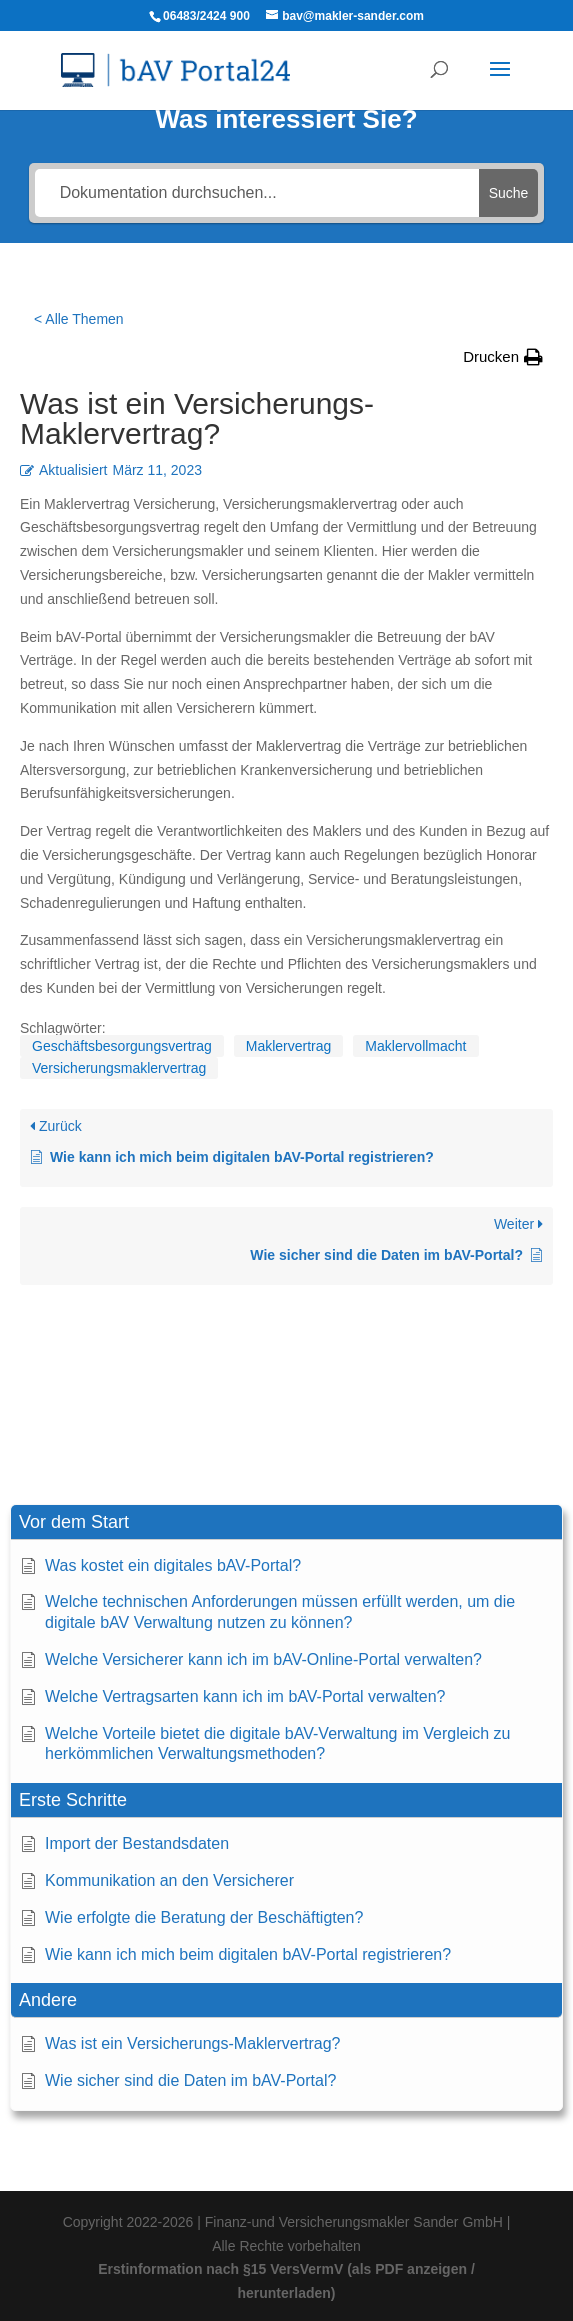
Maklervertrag (289, 1046)
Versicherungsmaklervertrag (119, 1068)
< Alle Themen (79, 319)
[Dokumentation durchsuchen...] (257, 193)
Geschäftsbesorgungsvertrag (122, 1046)
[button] (286, 1522)
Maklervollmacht (415, 1046)
